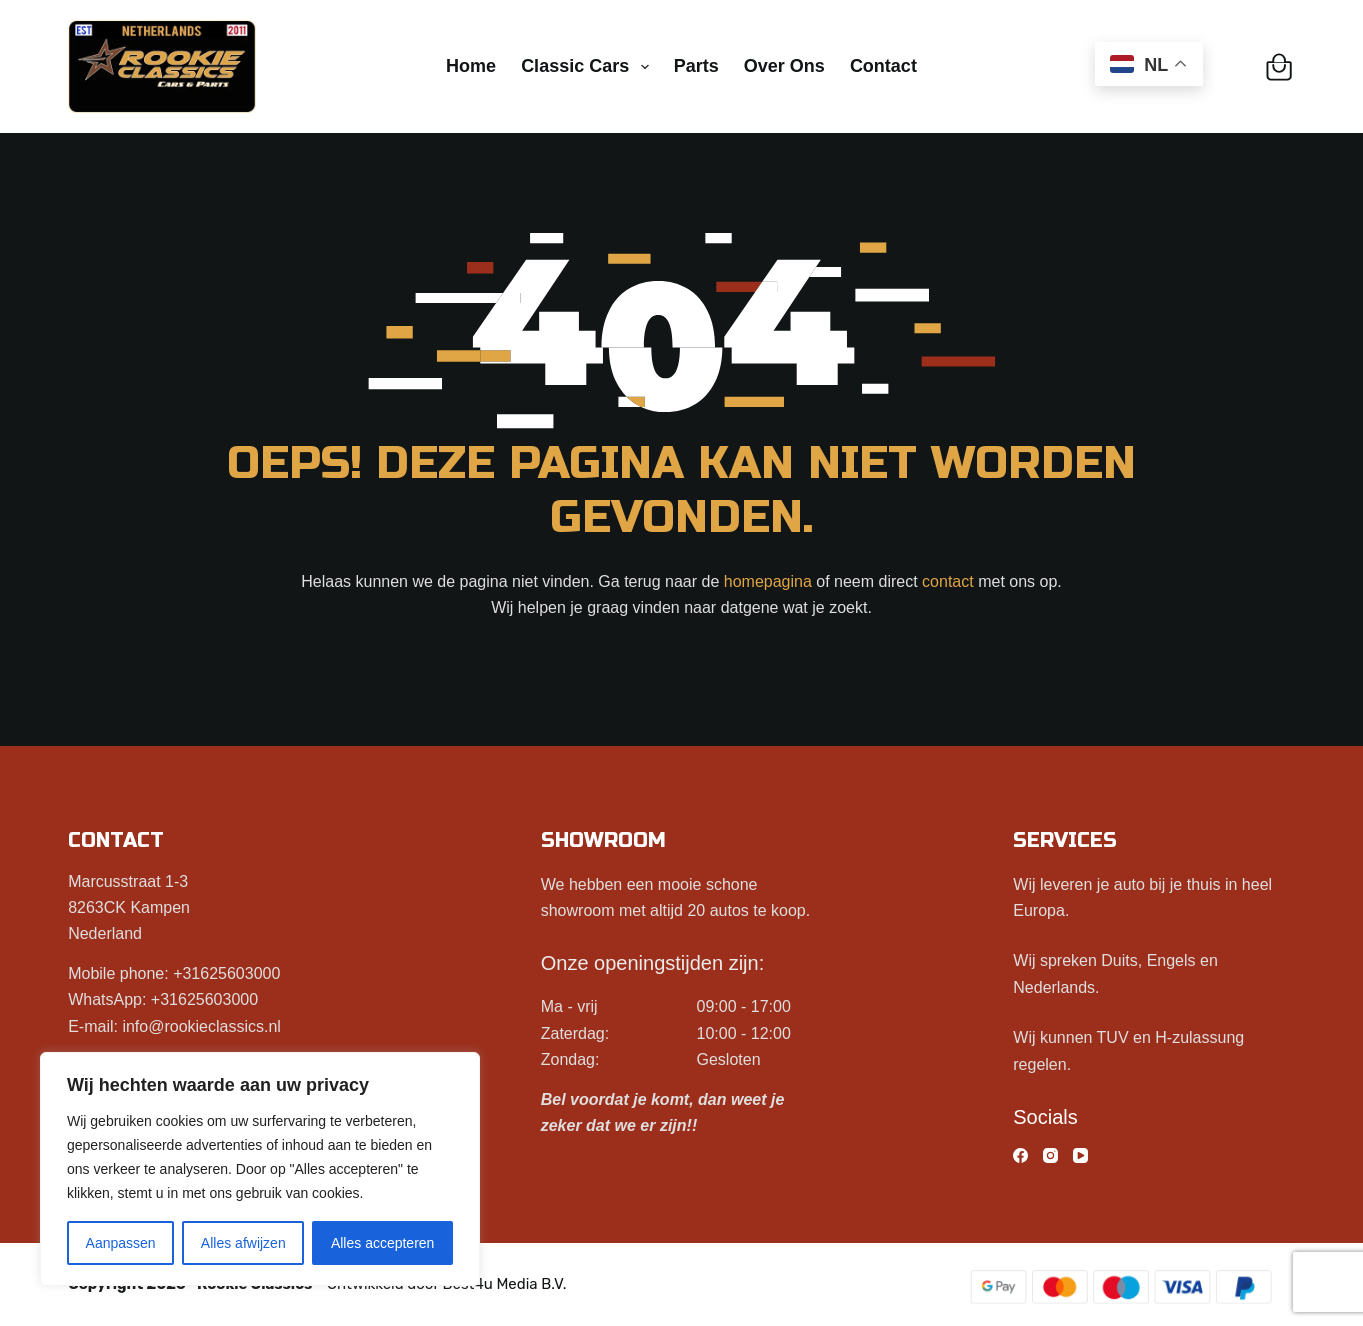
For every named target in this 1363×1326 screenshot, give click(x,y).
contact (948, 581)
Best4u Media (490, 1284)
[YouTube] (1080, 1155)
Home (471, 66)
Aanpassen (121, 1243)
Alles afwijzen (243, 1243)
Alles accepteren (383, 1243)
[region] (260, 1169)
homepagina (768, 581)
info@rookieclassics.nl (201, 1026)
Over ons (784, 66)
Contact (883, 66)
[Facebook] (1020, 1155)
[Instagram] (1050, 1155)
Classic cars (589, 67)
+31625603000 (226, 973)
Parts (696, 66)
